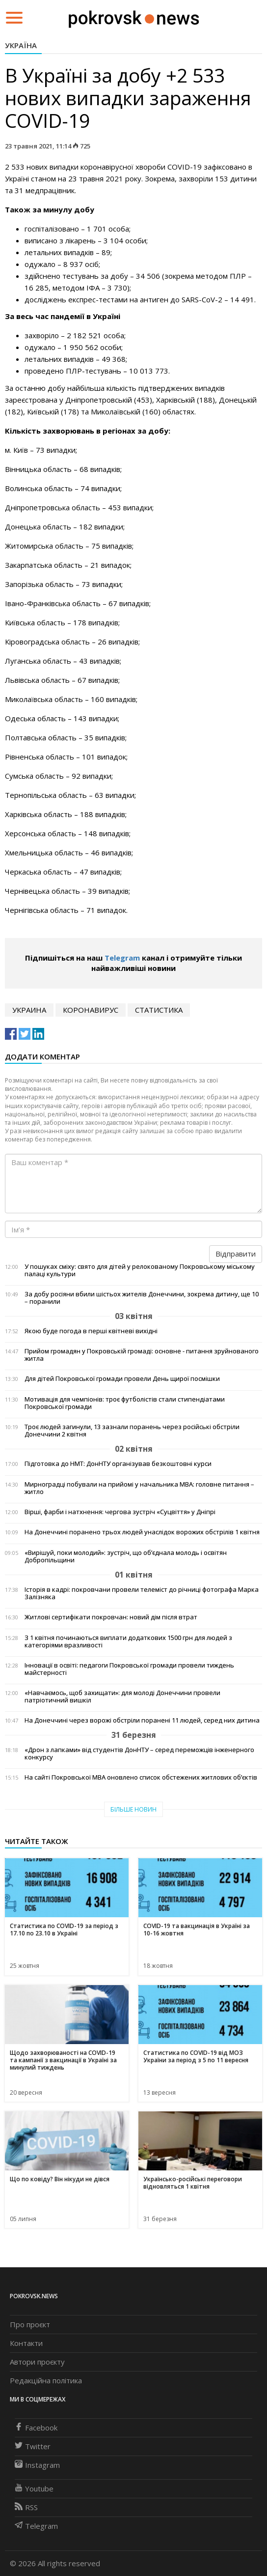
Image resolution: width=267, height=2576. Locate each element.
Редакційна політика (46, 2380)
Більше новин (133, 1809)
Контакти (26, 2343)
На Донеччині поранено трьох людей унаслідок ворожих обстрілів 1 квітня (142, 1532)
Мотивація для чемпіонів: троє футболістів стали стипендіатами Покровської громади (125, 1403)
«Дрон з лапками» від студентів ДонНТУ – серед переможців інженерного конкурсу (139, 1753)
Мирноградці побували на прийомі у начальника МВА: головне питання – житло (139, 1488)
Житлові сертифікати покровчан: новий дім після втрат (111, 1617)
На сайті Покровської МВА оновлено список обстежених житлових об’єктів (141, 1777)
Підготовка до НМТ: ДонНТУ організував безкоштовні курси (118, 1463)
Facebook (36, 2427)
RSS (26, 2507)
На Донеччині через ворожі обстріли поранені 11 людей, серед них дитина (142, 1720)
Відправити (235, 1254)
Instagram (37, 2465)
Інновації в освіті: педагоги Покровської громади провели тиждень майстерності (129, 1669)
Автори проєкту (37, 2362)
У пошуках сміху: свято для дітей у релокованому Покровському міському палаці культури (140, 1270)
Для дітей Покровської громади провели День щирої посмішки (122, 1378)
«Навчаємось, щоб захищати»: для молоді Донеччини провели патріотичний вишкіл (122, 1696)
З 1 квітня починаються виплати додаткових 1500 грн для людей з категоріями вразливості (128, 1641)
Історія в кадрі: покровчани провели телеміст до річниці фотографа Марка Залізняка (142, 1593)
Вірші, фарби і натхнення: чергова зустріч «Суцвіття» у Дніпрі (120, 1512)
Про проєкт (30, 2324)
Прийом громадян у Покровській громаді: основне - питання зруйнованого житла (142, 1354)
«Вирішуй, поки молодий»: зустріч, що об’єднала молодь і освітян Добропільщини (126, 1556)
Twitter (33, 2446)
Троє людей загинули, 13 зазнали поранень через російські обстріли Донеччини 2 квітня (132, 1430)
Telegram (122, 958)
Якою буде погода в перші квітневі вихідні (91, 1331)
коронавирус (90, 1010)
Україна (21, 45)
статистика (159, 1010)
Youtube (34, 2488)
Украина (29, 1010)
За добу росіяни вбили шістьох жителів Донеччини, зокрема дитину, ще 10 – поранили (142, 1297)
